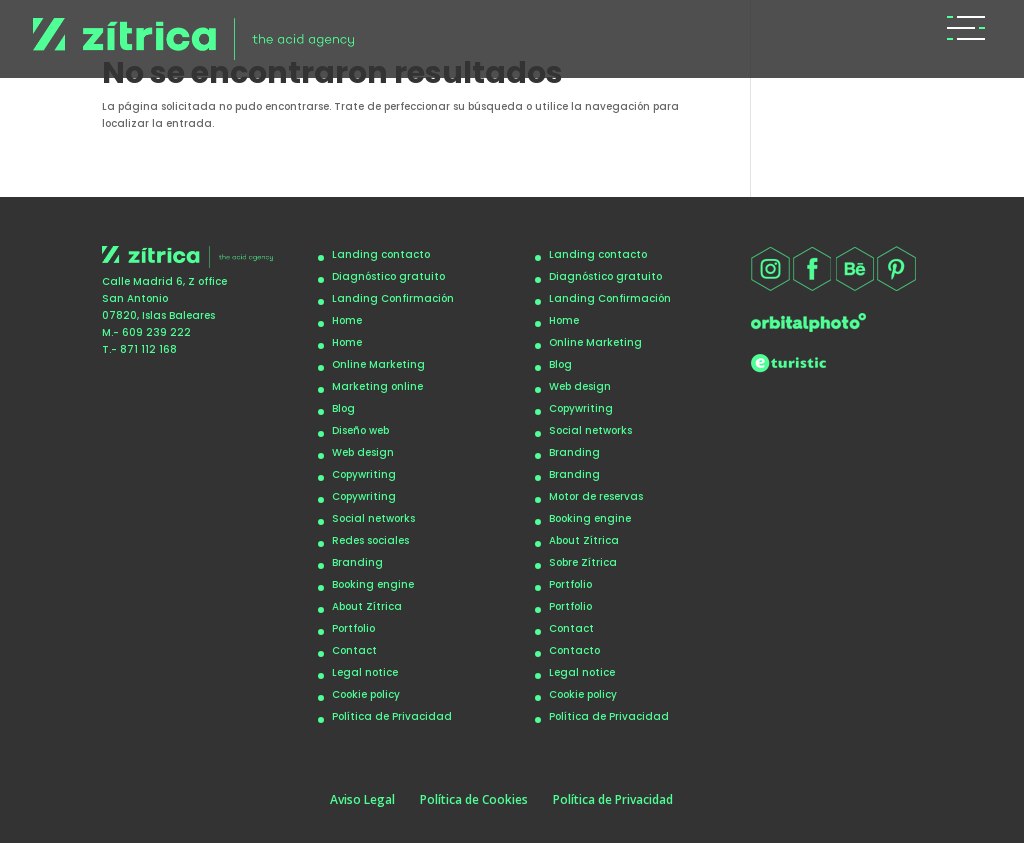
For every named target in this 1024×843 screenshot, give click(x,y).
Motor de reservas (596, 496)
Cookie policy (366, 694)
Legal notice (365, 672)
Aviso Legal (362, 799)
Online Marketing (378, 364)
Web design (363, 452)
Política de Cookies (474, 799)
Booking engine (373, 584)
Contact (354, 650)
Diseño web (360, 430)
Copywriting (364, 474)
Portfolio (353, 628)
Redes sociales (370, 540)
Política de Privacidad (392, 716)
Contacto (574, 650)
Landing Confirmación (393, 298)
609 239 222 (156, 332)
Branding (357, 562)
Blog (343, 408)
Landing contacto (381, 254)
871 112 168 (148, 349)
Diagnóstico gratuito (388, 276)
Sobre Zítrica (583, 562)
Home (347, 320)
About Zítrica (367, 606)
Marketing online (377, 386)
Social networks (373, 518)
